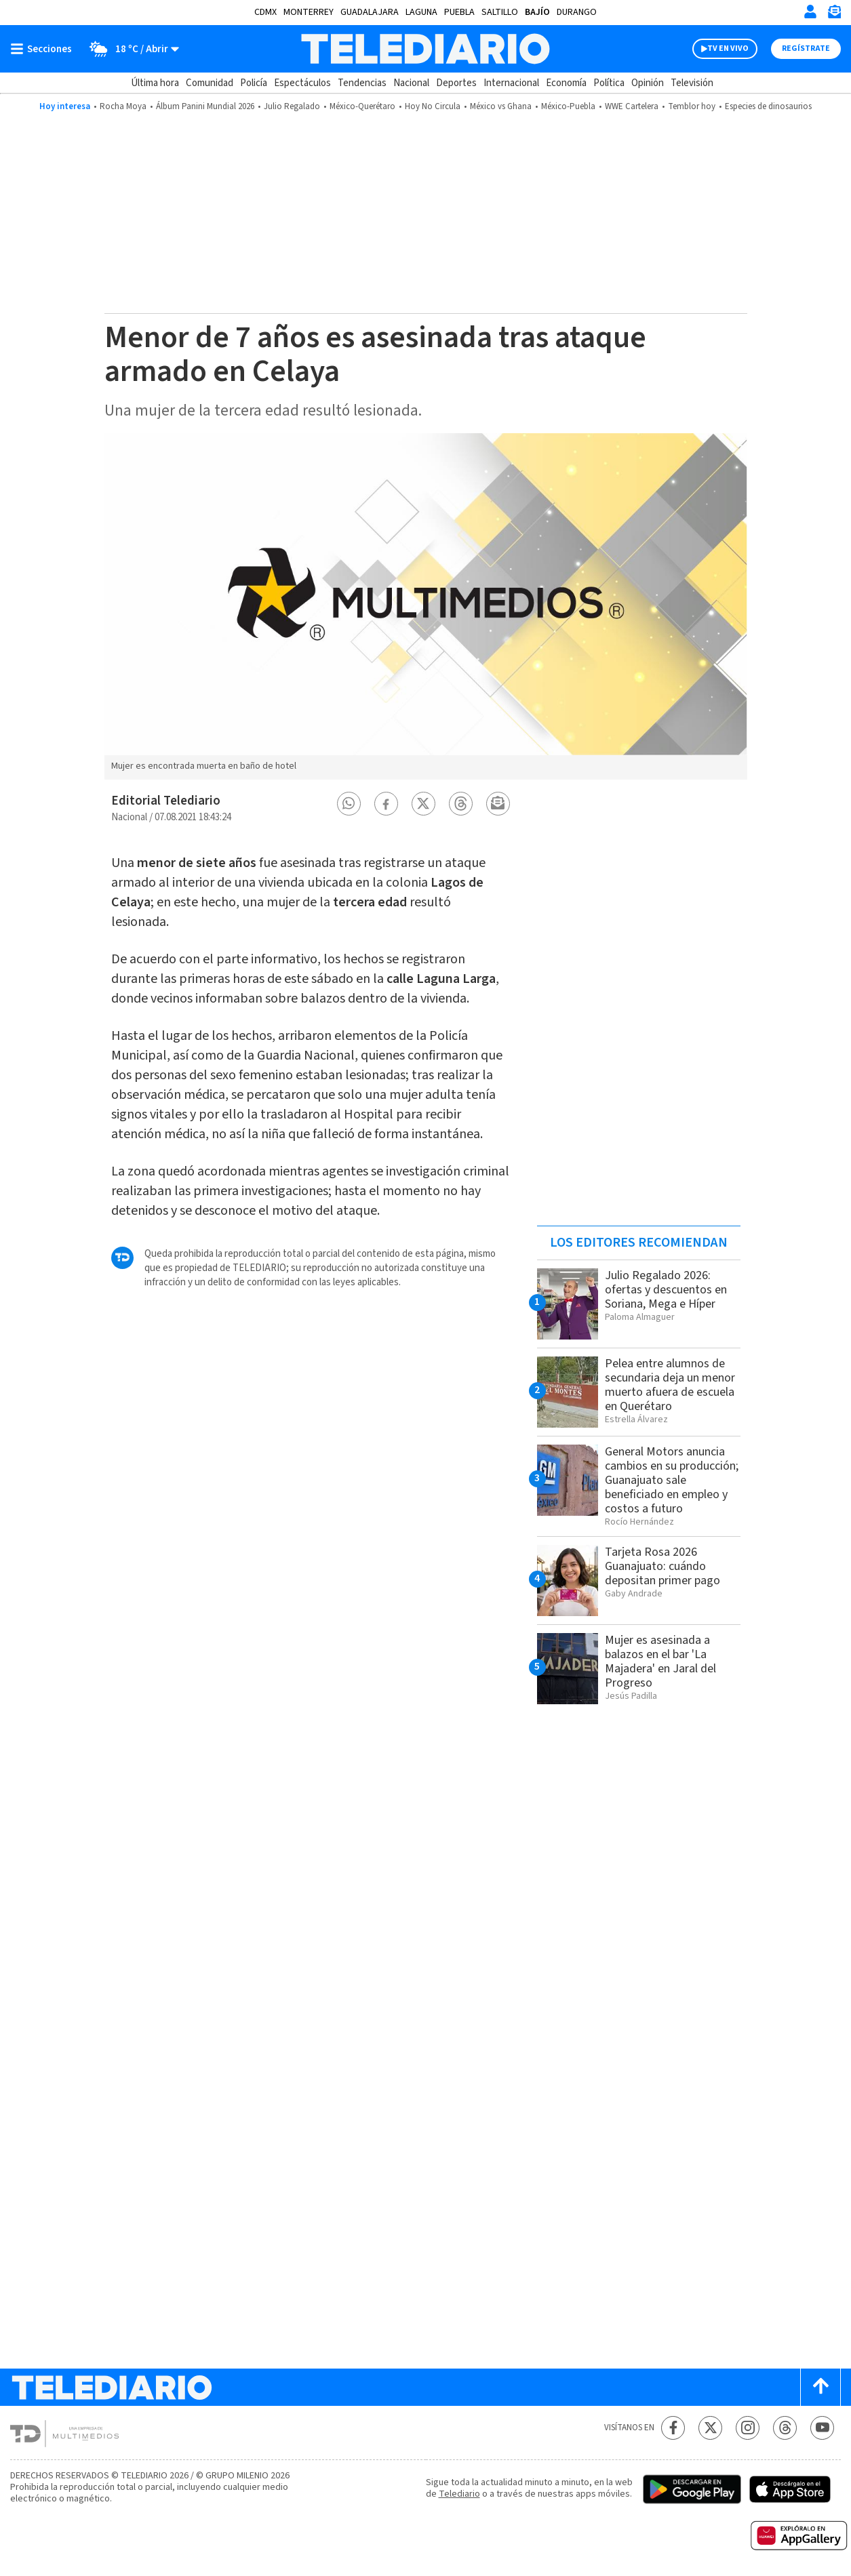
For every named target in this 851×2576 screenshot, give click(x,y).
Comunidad (209, 83)
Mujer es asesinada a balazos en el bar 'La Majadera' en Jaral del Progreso (660, 1661)
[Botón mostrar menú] (44, 49)
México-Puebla (568, 106)
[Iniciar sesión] (810, 11)
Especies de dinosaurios (768, 106)
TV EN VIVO (728, 48)
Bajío (537, 12)
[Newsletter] (834, 14)
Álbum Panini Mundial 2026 (205, 106)
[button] (348, 803)
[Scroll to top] (820, 2387)
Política (609, 83)
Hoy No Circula (432, 106)
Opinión (647, 83)
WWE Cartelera (631, 106)
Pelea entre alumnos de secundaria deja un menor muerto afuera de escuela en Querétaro (670, 1385)
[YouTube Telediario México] (822, 2428)
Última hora (155, 83)
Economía (566, 83)
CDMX (265, 12)
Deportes (456, 83)
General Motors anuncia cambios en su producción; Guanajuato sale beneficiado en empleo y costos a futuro (671, 1480)
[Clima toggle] (130, 49)
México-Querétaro (362, 106)
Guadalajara (369, 12)
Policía (253, 83)
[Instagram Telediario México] (747, 2428)
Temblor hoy (691, 106)
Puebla (459, 12)
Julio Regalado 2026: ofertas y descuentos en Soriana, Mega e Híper (666, 1289)
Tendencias (362, 83)
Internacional (511, 83)
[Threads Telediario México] (785, 2428)
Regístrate (806, 48)
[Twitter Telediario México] (710, 2428)
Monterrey (308, 12)
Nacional (411, 83)
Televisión (692, 83)
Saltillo (499, 12)
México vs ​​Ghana (501, 106)
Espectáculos (302, 83)
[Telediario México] (425, 49)
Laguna (421, 12)
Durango (577, 12)
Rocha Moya (123, 106)
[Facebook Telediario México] (673, 2428)
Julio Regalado (292, 106)
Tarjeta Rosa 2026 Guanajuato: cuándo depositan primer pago (662, 1566)
